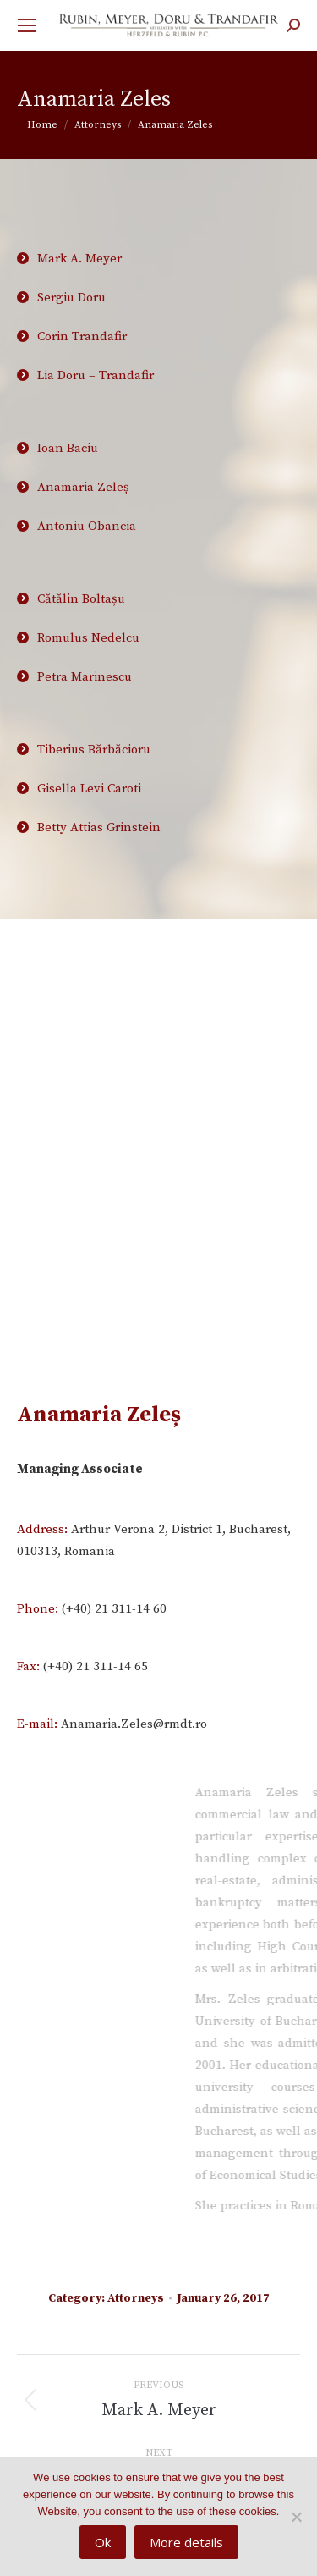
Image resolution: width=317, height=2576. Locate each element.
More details (186, 2542)
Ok (103, 2542)
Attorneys (135, 2298)
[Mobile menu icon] (27, 25)
